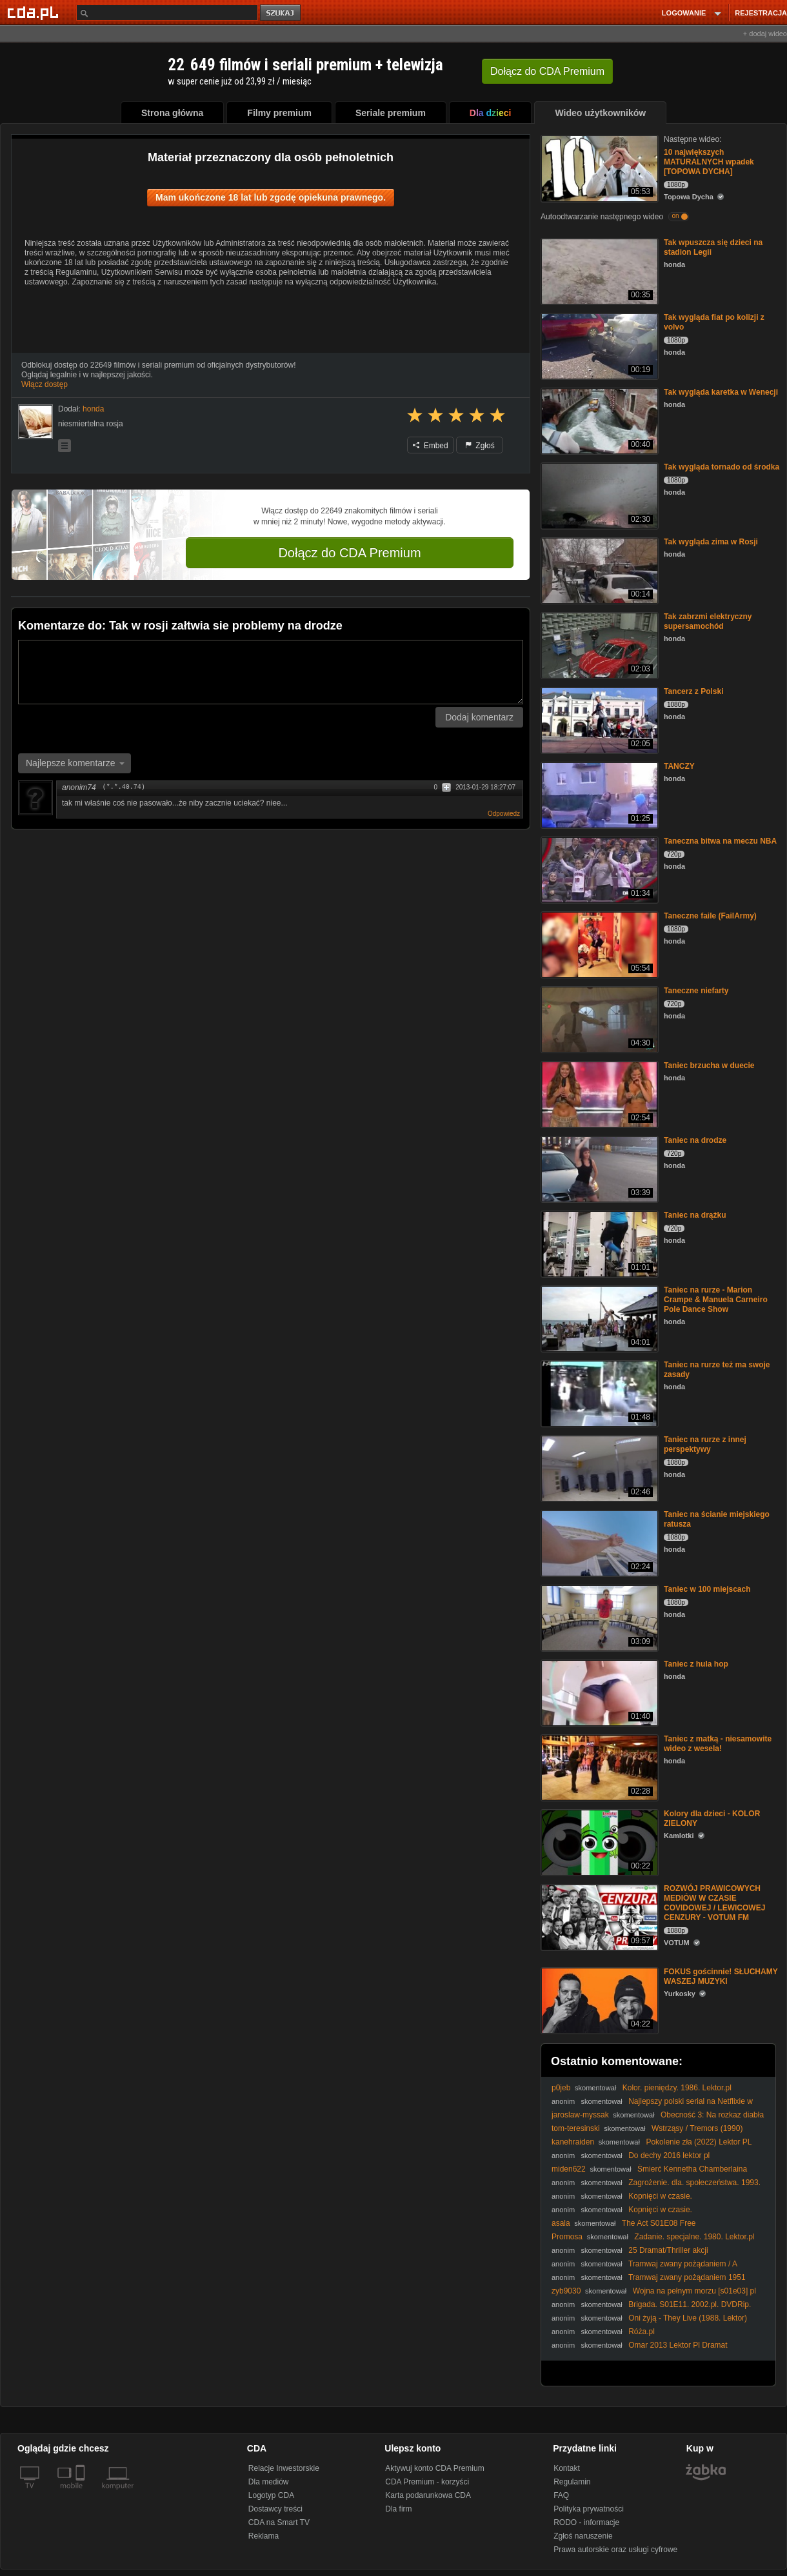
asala (561, 2223)
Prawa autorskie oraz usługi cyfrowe (615, 2549)
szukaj (281, 13)
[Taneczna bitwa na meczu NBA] (598, 869)
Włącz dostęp (44, 384)
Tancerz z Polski (693, 691)
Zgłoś (480, 445)
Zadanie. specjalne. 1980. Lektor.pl (694, 2236)
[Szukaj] (167, 13)
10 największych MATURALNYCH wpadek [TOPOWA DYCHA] (709, 162)
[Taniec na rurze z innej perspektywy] (598, 1467)
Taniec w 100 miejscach (707, 1589)
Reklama (263, 2536)
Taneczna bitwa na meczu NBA (720, 841)
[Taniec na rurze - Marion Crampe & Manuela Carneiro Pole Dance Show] (598, 1318)
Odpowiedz (504, 813)
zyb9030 (566, 2290)
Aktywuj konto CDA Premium (434, 2468)
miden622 (569, 2169)
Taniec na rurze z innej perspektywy (705, 1444)
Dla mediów (268, 2481)
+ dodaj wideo (765, 33)
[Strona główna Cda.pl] (35, 12)
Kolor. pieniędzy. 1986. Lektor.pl (677, 2087)
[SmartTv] (81, 2493)
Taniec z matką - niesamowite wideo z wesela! (718, 1743)
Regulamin (571, 2481)
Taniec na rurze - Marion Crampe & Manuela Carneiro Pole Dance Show (716, 1299)
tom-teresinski (576, 2128)
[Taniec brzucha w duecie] (598, 1093)
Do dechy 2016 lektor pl (669, 2155)
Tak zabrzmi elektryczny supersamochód (708, 621)
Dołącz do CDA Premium (349, 553)
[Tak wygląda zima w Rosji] (598, 569)
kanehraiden (573, 2141)
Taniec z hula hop (696, 1664)
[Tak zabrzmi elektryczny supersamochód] (598, 644)
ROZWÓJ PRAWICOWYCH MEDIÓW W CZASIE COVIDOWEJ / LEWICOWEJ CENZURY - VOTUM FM (714, 1903)
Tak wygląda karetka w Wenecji (721, 392)
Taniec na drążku (695, 1215)
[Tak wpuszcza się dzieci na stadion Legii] (598, 270)
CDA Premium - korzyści (427, 2481)
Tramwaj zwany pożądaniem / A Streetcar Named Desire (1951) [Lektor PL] (644, 2268)
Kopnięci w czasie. (660, 2196)
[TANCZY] (598, 794)
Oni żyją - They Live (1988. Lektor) (687, 2318)
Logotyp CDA (271, 2495)
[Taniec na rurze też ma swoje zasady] (598, 1392)
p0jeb (561, 2087)
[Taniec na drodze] (598, 1168)
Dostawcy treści (275, 2508)
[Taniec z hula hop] (598, 1692)
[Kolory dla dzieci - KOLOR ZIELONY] (598, 1841)
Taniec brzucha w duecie (709, 1065)
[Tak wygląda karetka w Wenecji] (598, 420)
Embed (430, 445)
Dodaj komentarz (479, 717)
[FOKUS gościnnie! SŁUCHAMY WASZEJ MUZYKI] (598, 1999)
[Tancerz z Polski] (598, 719)
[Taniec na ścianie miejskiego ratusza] (598, 1542)
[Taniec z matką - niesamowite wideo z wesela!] (598, 1766)
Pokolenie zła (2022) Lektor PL (699, 2141)
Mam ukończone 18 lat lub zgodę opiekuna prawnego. (270, 197)
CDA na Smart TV (279, 2522)
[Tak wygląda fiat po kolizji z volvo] (598, 345)
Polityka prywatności (588, 2508)
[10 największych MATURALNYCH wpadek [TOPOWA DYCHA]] (598, 167)
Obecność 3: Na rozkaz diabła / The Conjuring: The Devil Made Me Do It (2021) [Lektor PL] (658, 2119)
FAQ (561, 2495)
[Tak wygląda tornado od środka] (598, 495)
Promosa (567, 2236)
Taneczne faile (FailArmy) (710, 915)
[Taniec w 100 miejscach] (598, 1617)
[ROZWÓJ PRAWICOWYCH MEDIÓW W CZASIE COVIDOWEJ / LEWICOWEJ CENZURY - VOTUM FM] (598, 1916)
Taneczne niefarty (696, 990)
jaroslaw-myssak (580, 2114)
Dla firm (398, 2508)
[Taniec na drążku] (598, 1243)
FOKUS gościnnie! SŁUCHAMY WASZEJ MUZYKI (720, 1976)
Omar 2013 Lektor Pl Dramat (677, 2345)
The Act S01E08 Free (659, 2223)
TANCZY (679, 766)
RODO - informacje (586, 2522)
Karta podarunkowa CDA (428, 2495)
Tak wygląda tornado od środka (721, 466)
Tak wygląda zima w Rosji (711, 541)
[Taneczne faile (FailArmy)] (598, 943)
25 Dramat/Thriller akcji (668, 2250)
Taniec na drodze (695, 1140)
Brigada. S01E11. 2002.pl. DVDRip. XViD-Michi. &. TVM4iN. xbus (651, 2309)
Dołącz (547, 71)
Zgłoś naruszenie (582, 2536)
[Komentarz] (270, 672)
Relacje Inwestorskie (283, 2468)
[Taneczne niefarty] (598, 1018)
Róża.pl (641, 2331)
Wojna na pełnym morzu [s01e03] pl (694, 2290)
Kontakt (566, 2468)
